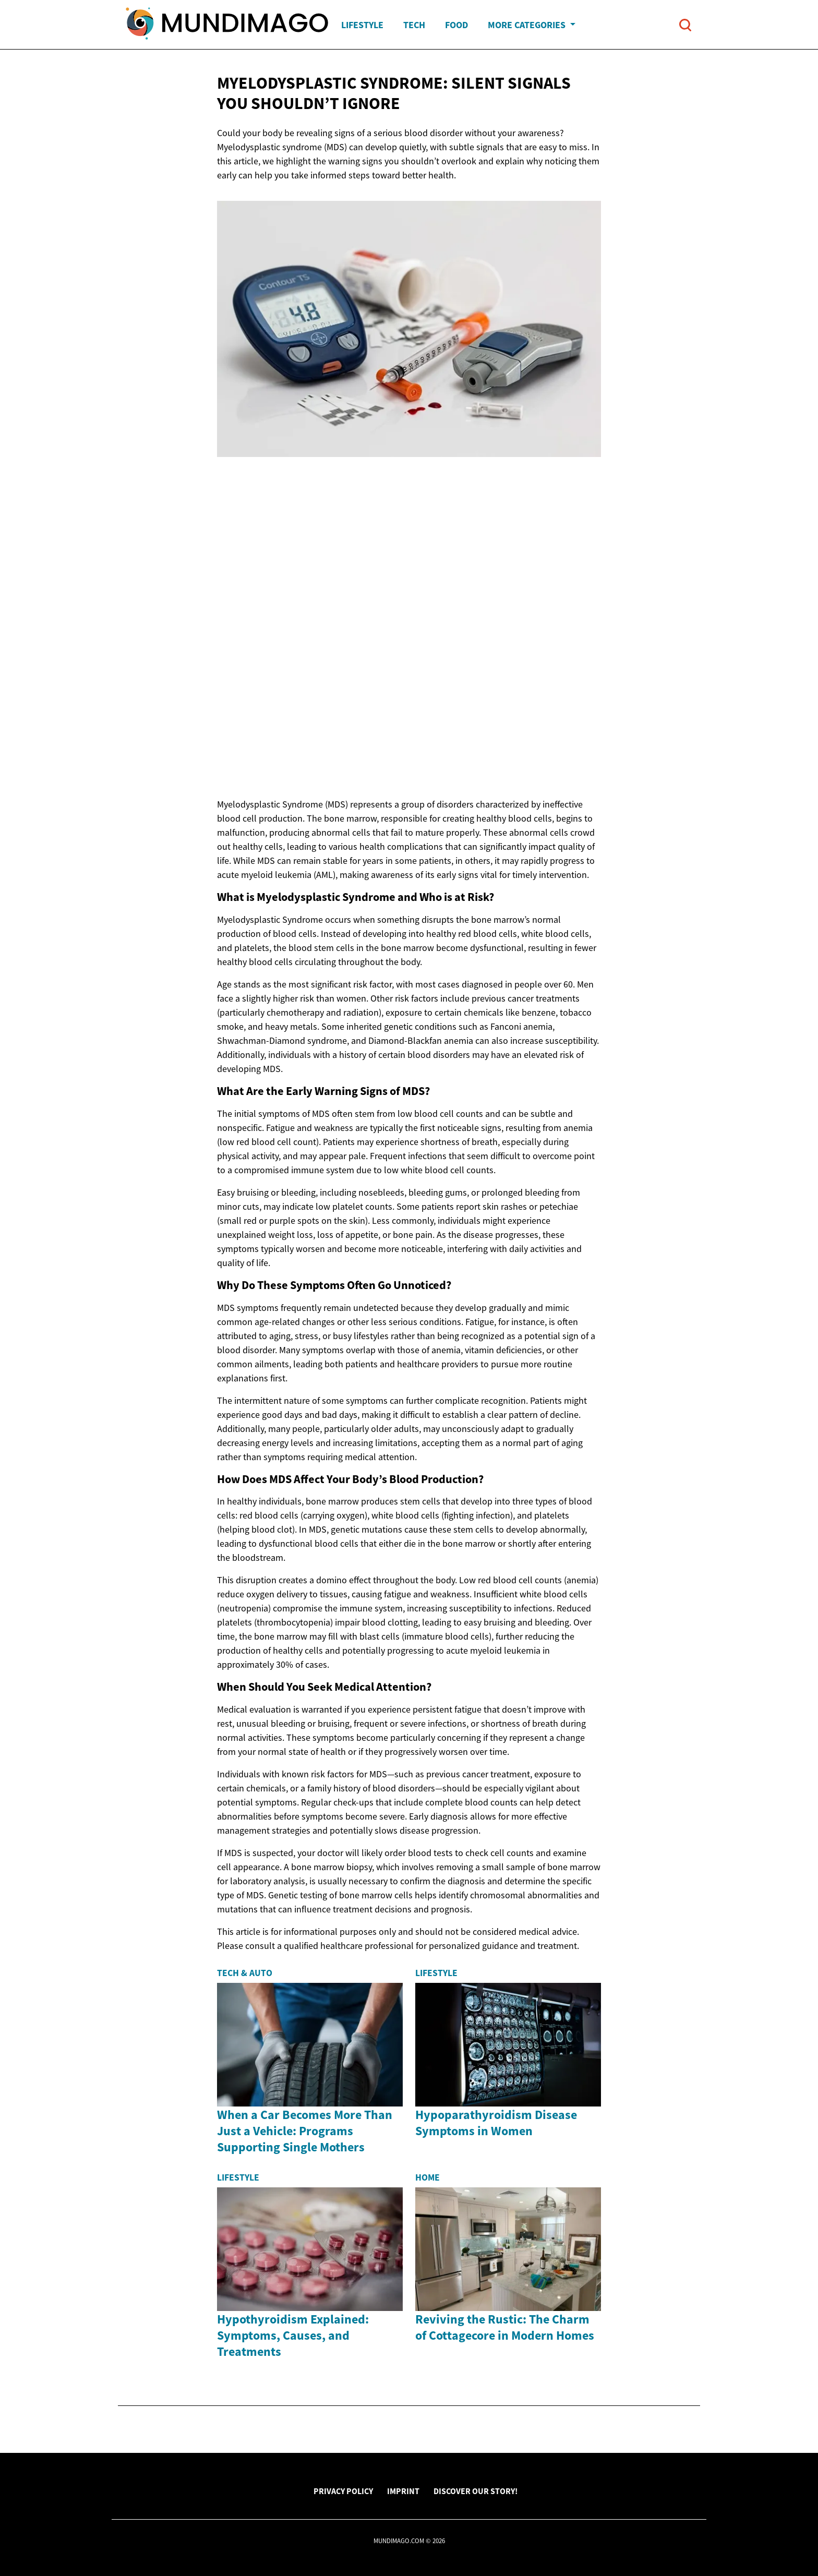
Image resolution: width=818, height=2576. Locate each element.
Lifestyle (362, 25)
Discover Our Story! (476, 2491)
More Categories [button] (528, 25)
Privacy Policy (343, 2491)
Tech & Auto (244, 1973)
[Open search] (685, 24)
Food (456, 25)
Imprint (403, 2491)
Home (427, 2177)
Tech (414, 25)
